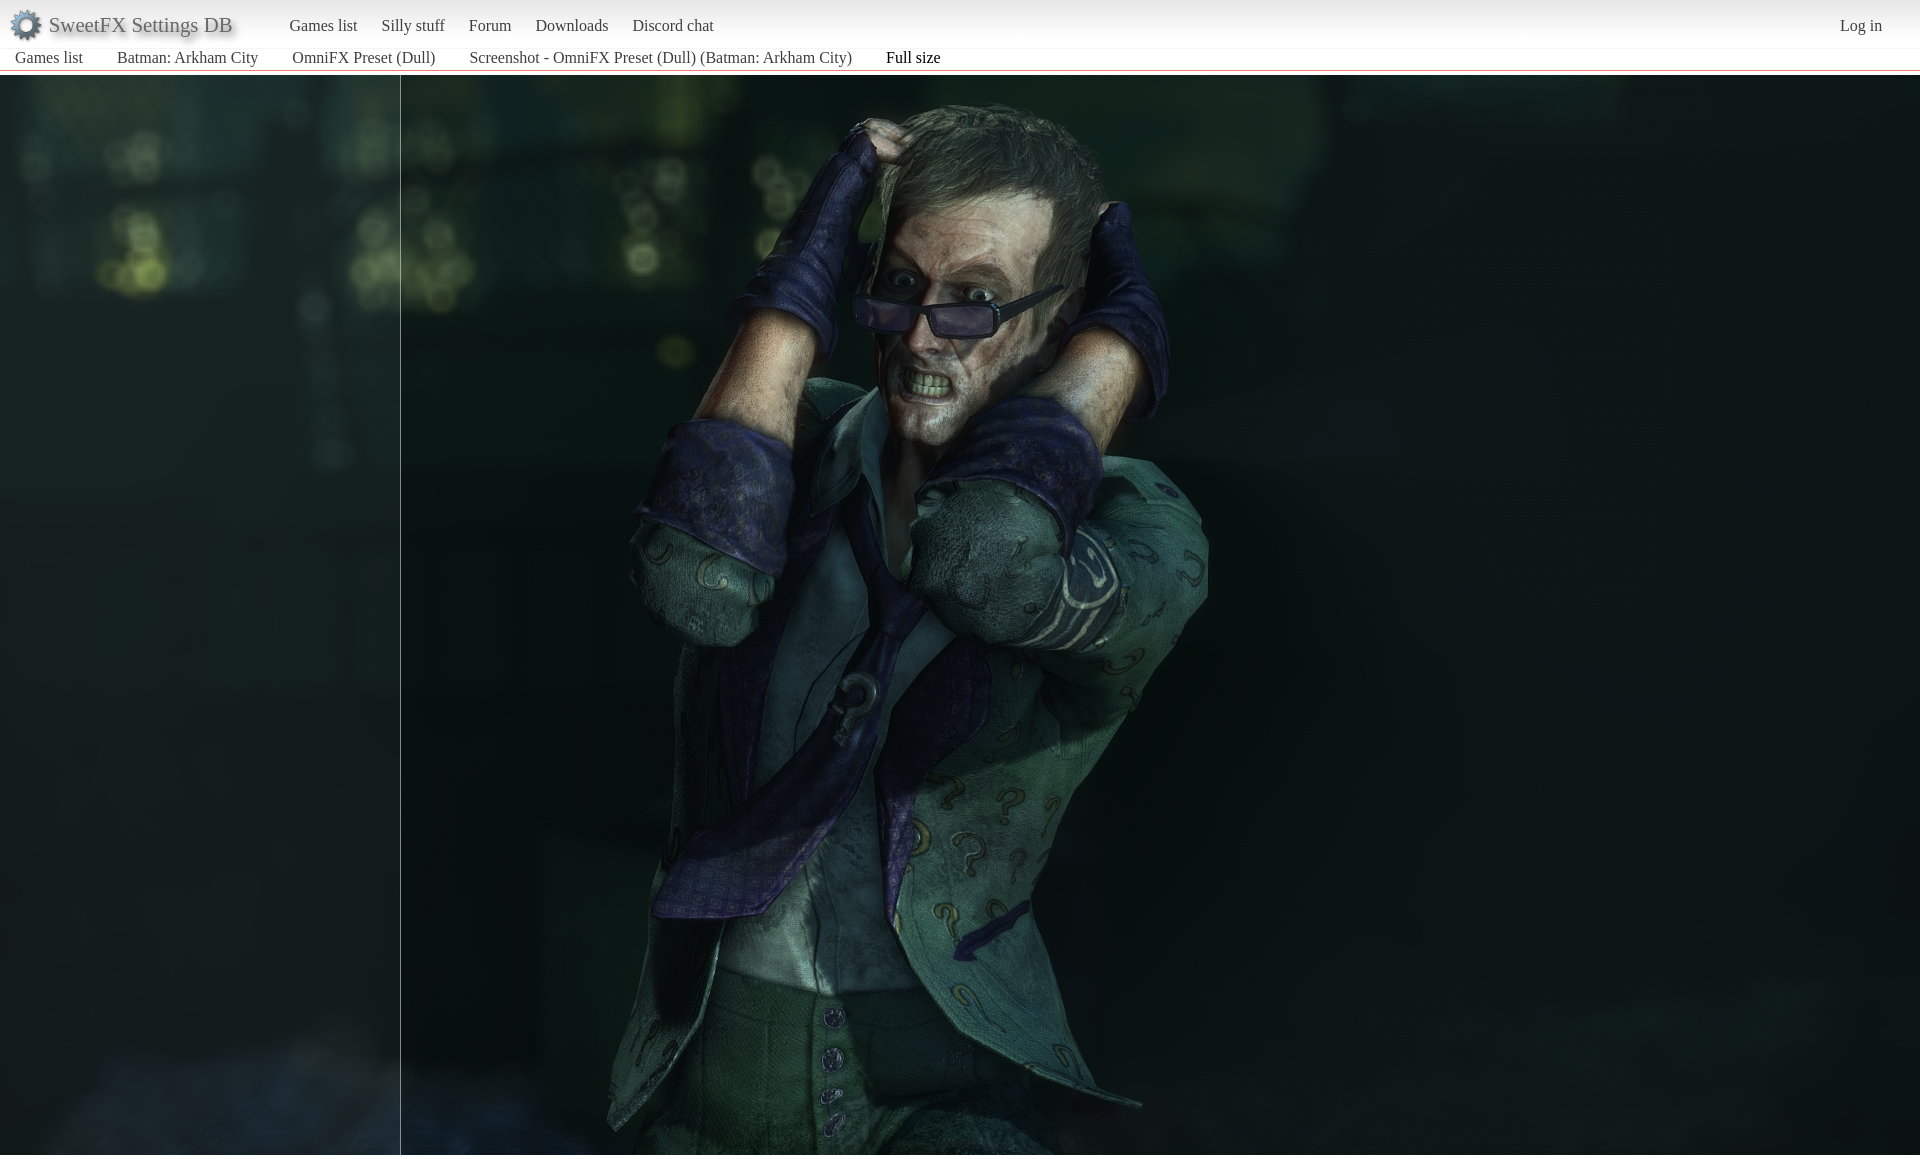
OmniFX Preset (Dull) (363, 57)
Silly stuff (413, 25)
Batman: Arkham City (187, 57)
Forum (490, 25)
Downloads (571, 25)
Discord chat (672, 25)
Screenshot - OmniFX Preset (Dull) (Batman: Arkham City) (660, 57)
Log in (1861, 25)
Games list (324, 25)
